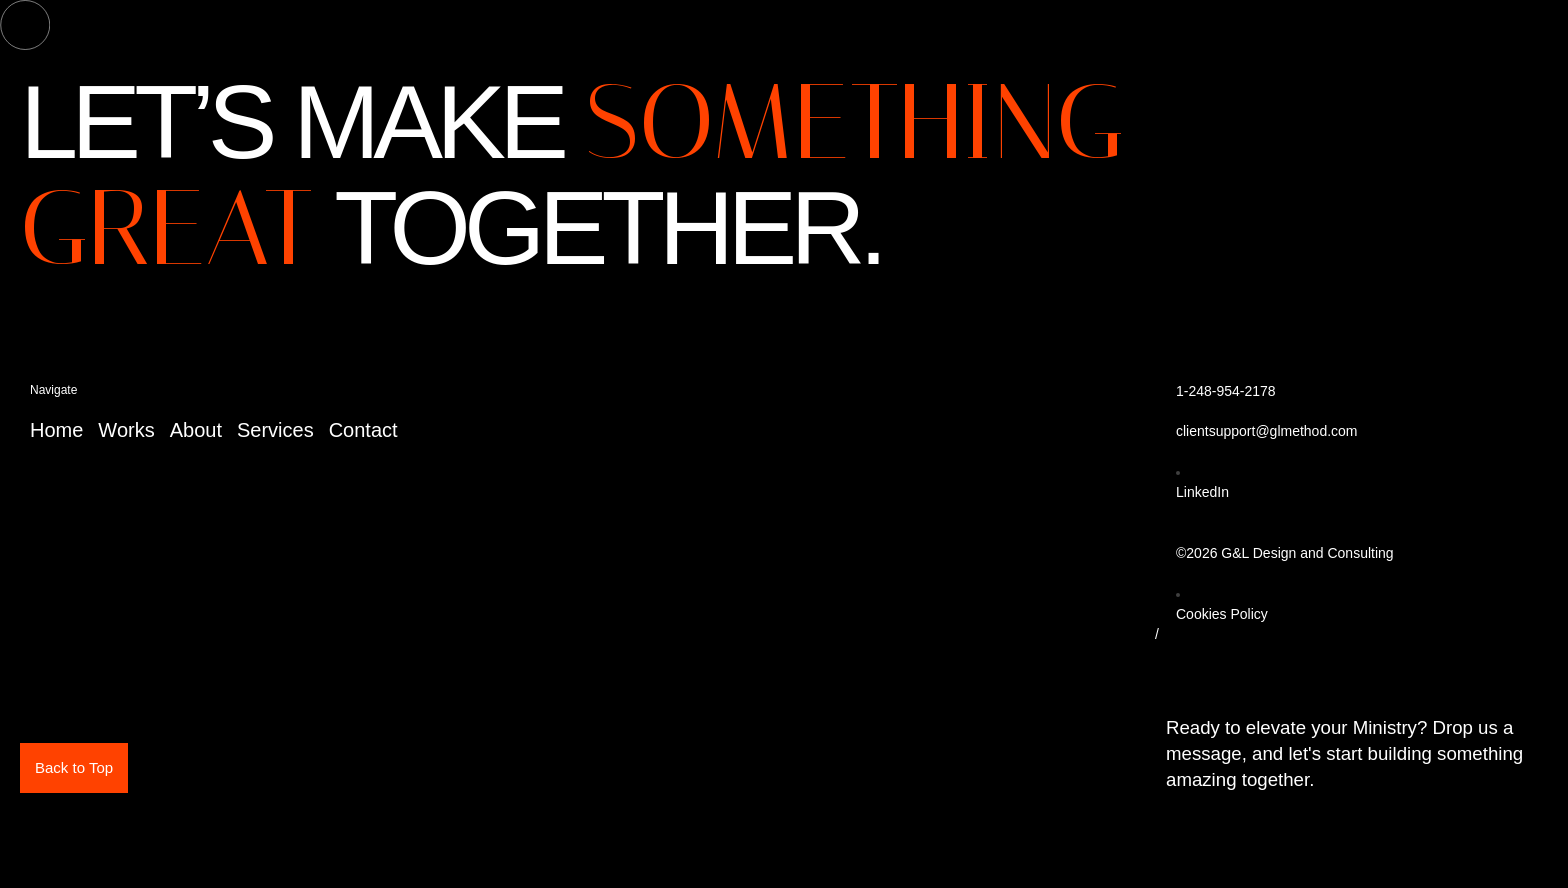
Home (56, 430)
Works (126, 430)
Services (275, 430)
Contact (363, 430)
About (196, 430)
